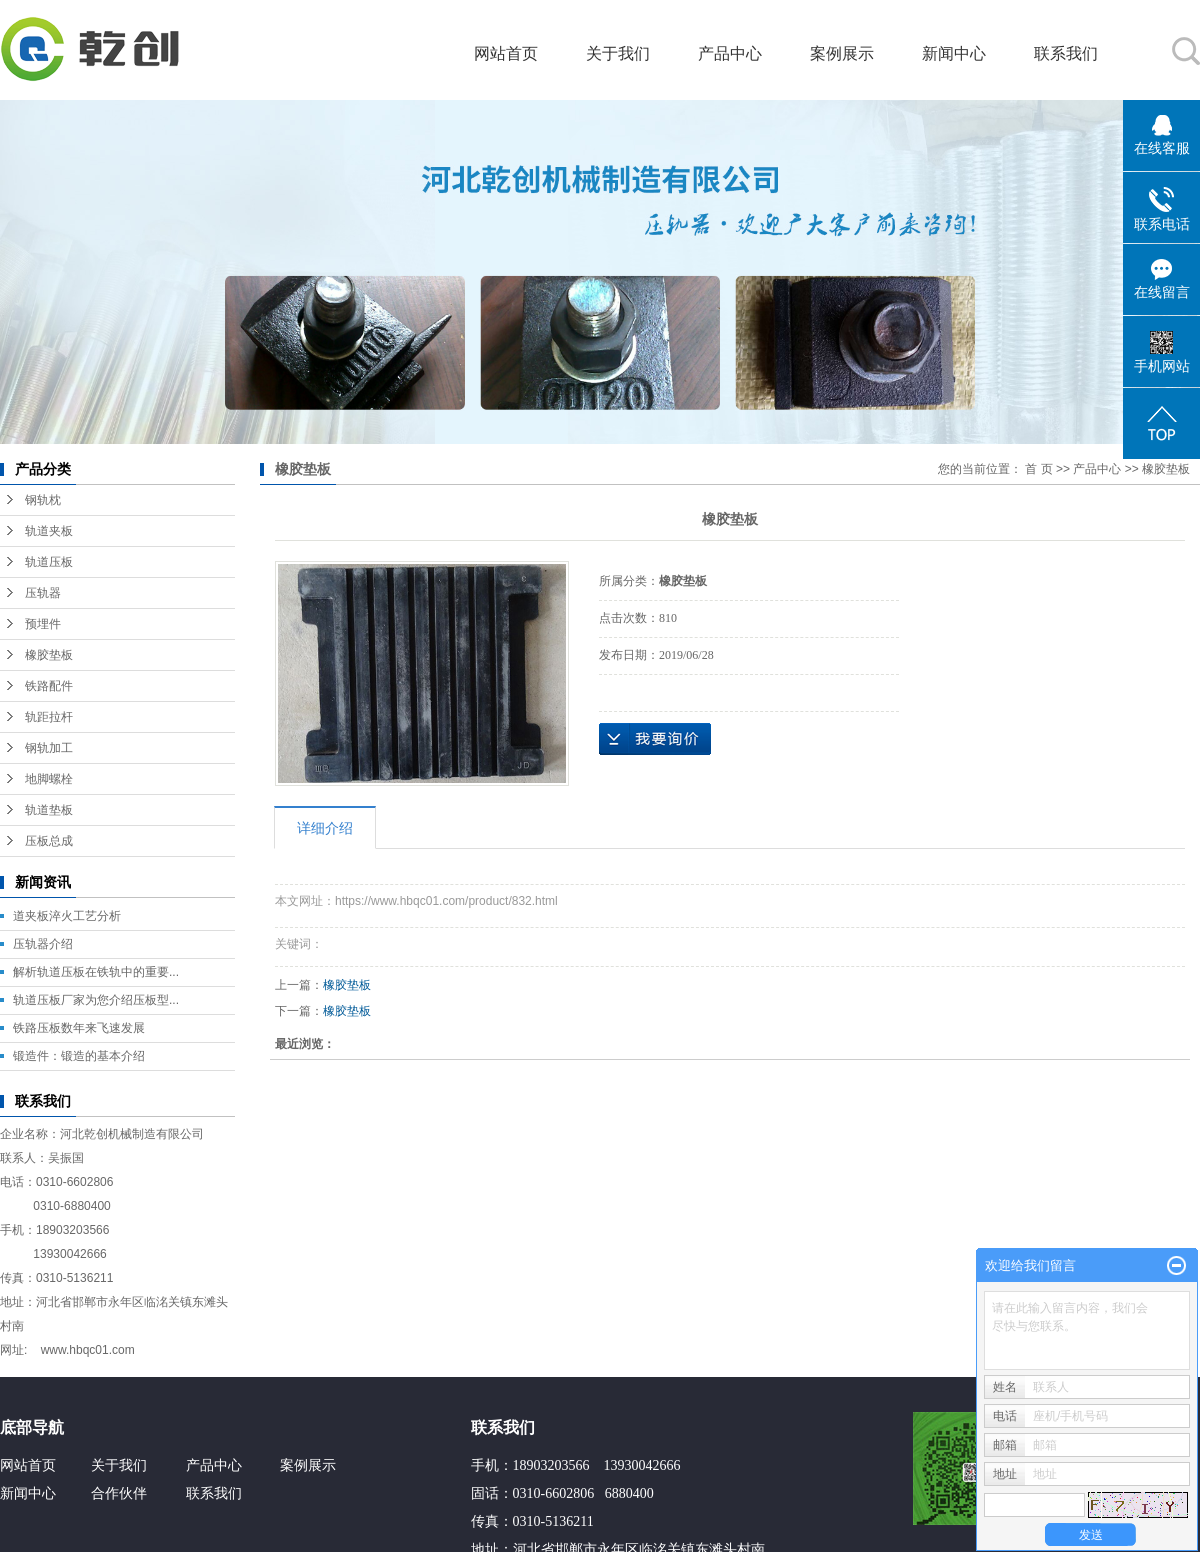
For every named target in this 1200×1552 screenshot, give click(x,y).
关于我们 (618, 53)
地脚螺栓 (49, 779)
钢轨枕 (43, 500)
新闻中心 (954, 53)
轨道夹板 (49, 531)
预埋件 (43, 624)
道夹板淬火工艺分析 (67, 916)
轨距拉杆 (49, 717)
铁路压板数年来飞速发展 (79, 1028)
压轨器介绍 (43, 944)
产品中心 (730, 53)
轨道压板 (49, 562)
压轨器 (43, 593)
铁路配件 (49, 686)
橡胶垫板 (49, 655)
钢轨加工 (49, 748)
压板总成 (49, 841)
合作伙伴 (119, 1493)
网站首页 (506, 53)
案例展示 (842, 53)
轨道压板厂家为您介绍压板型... (96, 1000)
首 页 (1038, 469)
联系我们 (1066, 53)
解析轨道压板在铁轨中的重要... (96, 972)
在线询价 (655, 739)
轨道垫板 (49, 810)
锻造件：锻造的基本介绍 (79, 1056)
